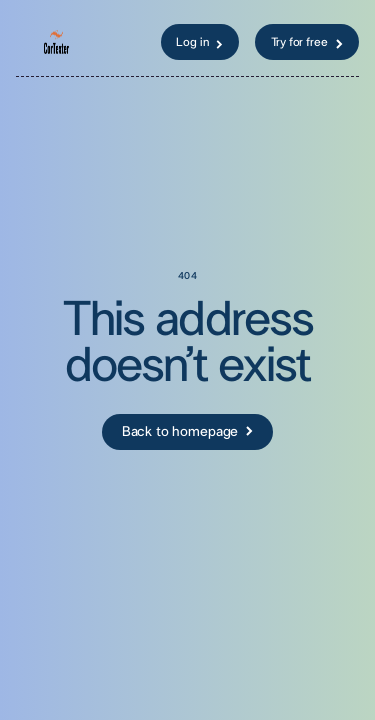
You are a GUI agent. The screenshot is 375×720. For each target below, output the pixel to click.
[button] (26, 42)
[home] (69, 42)
